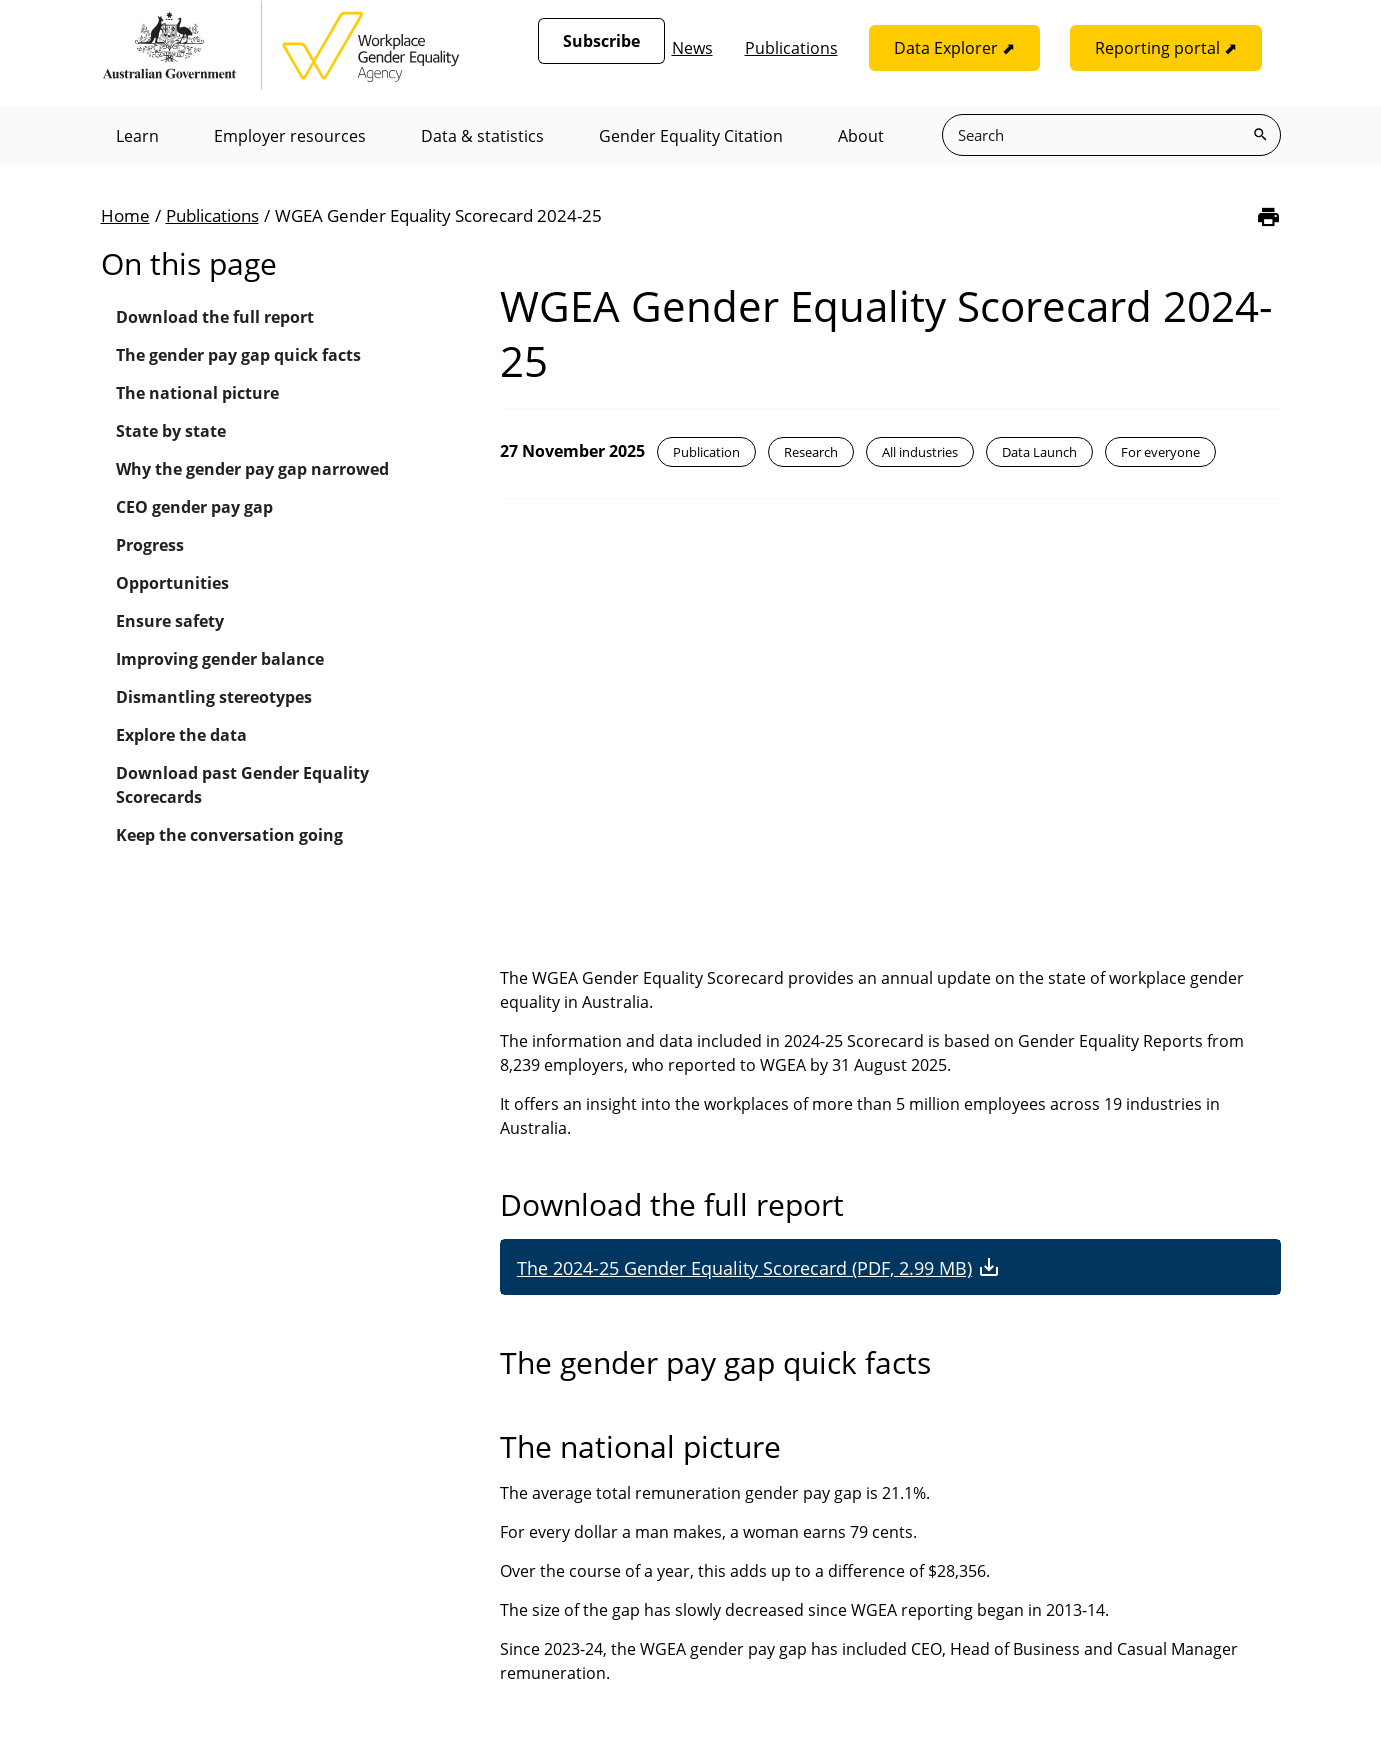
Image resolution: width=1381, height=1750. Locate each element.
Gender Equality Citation (691, 136)
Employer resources (290, 136)
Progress (150, 545)
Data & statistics (482, 136)
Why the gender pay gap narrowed (252, 469)
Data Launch (1039, 452)
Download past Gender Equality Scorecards (242, 785)
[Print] (1268, 216)
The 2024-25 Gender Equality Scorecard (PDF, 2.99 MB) (744, 1268)
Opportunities (172, 583)
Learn (137, 136)
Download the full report (215, 317)
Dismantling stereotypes (214, 697)
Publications (791, 48)
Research (811, 452)
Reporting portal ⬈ (1166, 48)
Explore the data (181, 735)
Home (125, 215)
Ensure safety (170, 621)
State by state (171, 431)
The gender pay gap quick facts (238, 355)
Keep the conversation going (229, 835)
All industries (920, 452)
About (861, 136)
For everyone (1160, 452)
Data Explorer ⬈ (954, 48)
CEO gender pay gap (194, 507)
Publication (706, 452)
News (692, 48)
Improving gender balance (220, 659)
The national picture (197, 393)
